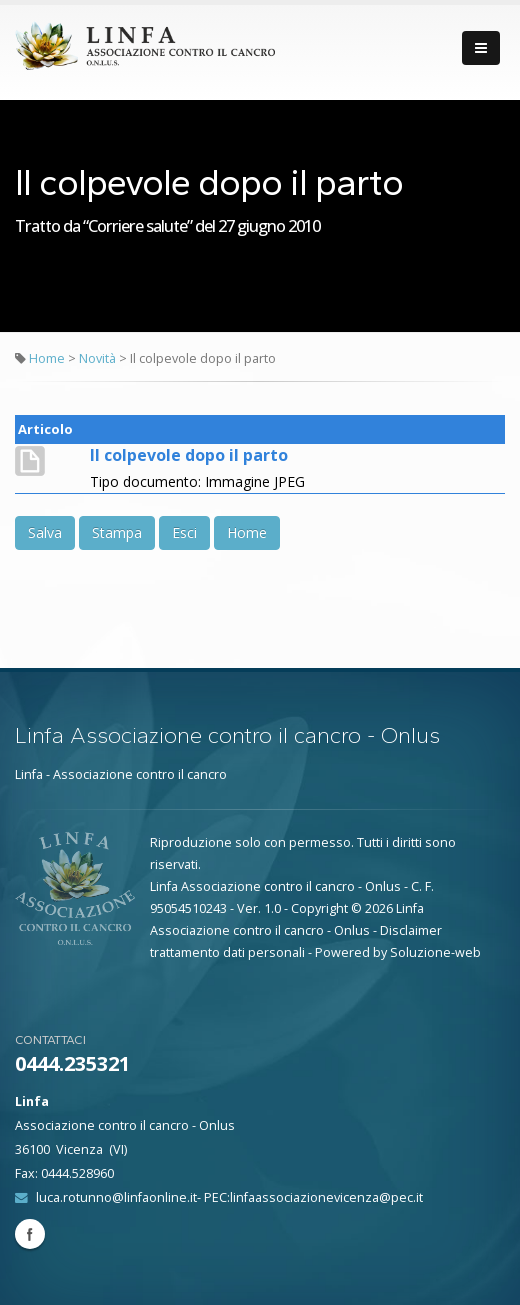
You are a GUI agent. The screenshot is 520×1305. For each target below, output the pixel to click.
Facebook (30, 1234)
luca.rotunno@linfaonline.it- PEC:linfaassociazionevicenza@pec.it (229, 1197)
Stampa (117, 532)
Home (47, 358)
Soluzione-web (435, 952)
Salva (45, 532)
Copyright (319, 908)
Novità (99, 358)
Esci (184, 532)
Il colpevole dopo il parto (189, 455)
